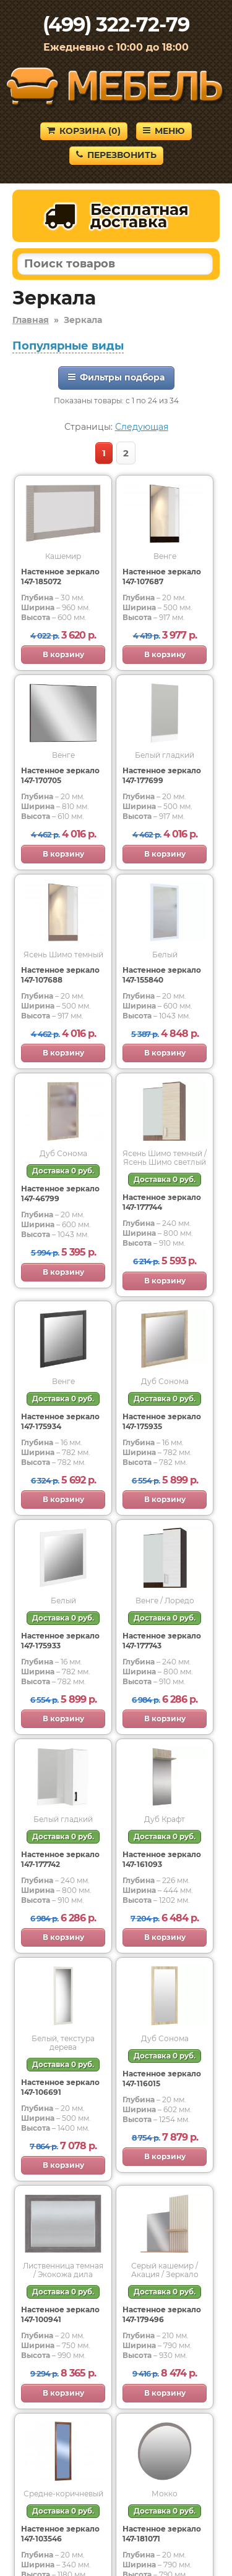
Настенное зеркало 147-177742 (60, 1859)
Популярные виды (68, 346)
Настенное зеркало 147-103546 (60, 2533)
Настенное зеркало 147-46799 (60, 1193)
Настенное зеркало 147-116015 (161, 2078)
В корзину (63, 654)
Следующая (141, 426)
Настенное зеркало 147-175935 (161, 1421)
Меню (164, 130)
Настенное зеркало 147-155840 (161, 974)
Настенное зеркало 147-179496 (161, 2314)
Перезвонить (116, 155)
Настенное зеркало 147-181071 (161, 2533)
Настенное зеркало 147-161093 (161, 1859)
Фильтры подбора (116, 377)
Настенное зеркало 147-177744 (161, 1202)
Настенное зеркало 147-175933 (60, 1640)
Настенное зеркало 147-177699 (161, 775)
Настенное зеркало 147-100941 (60, 2314)
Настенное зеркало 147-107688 (60, 974)
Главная (30, 319)
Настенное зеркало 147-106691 (60, 2087)
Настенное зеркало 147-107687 (161, 576)
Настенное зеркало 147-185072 (60, 576)
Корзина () (84, 130)
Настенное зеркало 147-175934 (60, 1421)
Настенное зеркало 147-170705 (60, 775)
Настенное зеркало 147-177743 (161, 1640)
